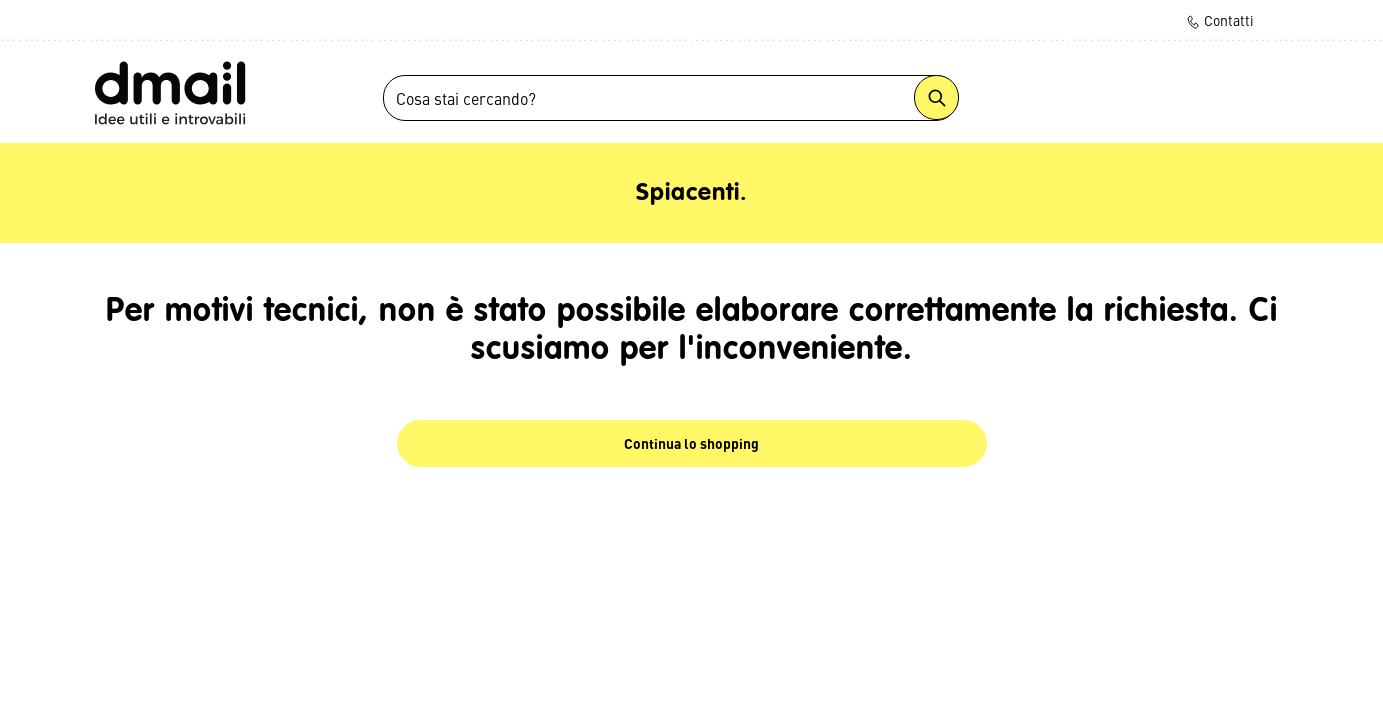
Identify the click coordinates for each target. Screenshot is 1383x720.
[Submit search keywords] (936, 97)
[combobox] (671, 98)
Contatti (1219, 20)
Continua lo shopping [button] (691, 443)
